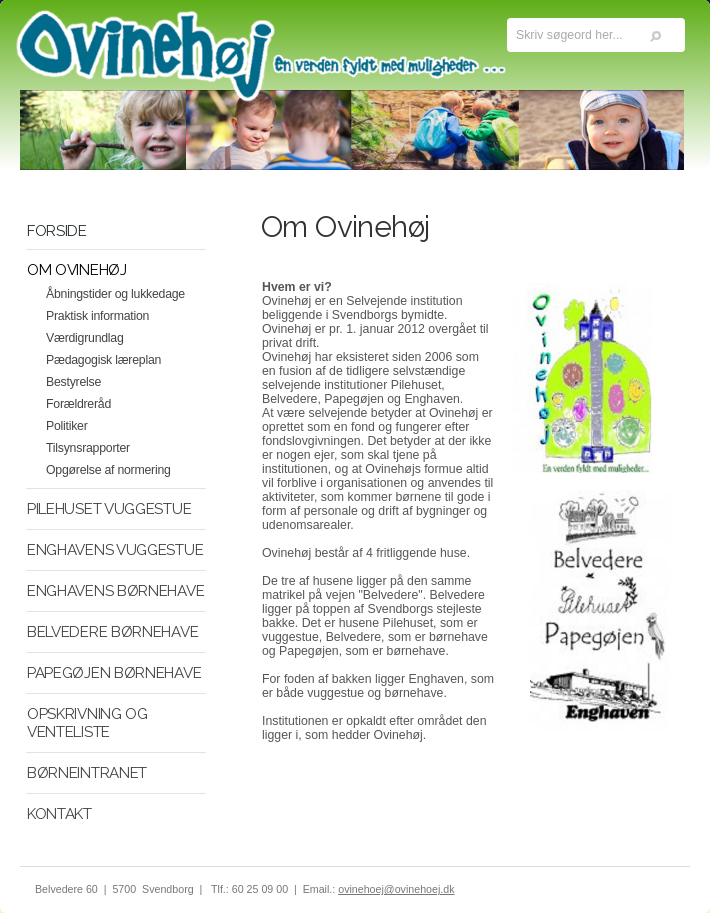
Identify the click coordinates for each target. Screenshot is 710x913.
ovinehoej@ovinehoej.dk (396, 889)
